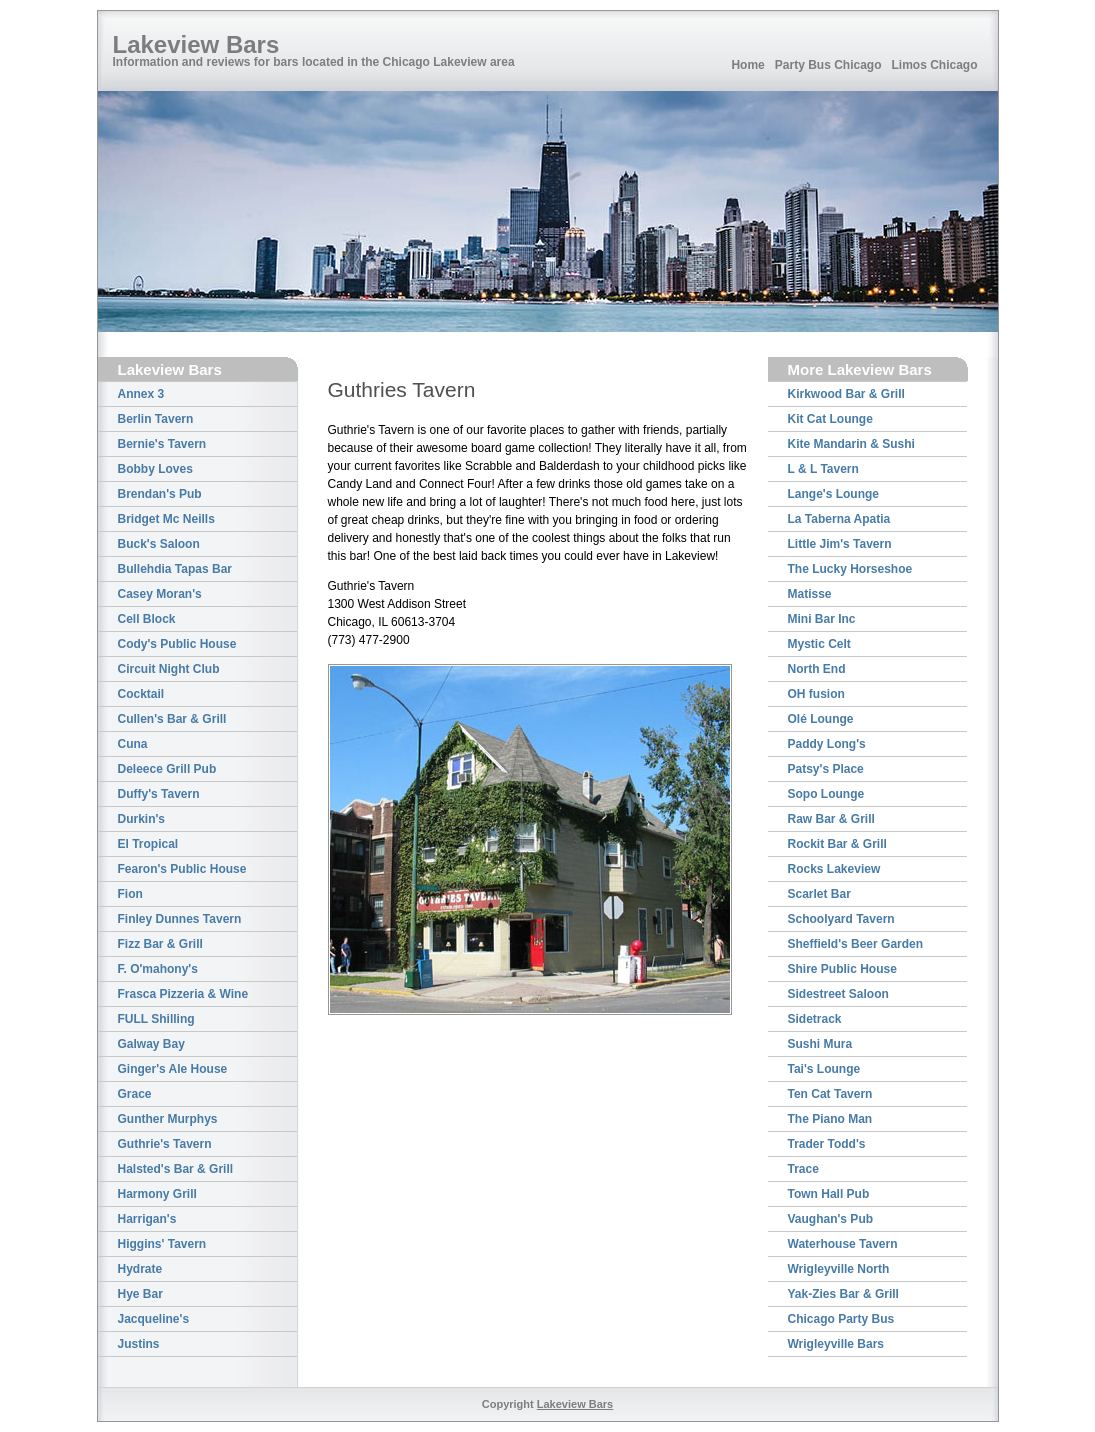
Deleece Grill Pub (167, 769)
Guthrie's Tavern (165, 1144)
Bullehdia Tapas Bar (175, 569)
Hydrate (140, 1269)
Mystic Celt (819, 644)
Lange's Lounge (834, 494)
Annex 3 (141, 394)
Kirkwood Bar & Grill (846, 394)
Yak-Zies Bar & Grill (843, 1294)
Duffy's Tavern (159, 794)
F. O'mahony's (158, 969)
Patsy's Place (826, 769)
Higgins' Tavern (162, 1244)
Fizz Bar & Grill (160, 944)
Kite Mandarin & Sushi (851, 444)
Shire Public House (842, 969)
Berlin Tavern (156, 419)
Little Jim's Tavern (840, 544)
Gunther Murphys (168, 1119)
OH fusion (816, 694)
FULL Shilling (156, 1019)
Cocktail (141, 694)
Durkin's (142, 819)
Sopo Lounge (826, 794)
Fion (130, 894)
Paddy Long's (827, 744)
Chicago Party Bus (841, 1319)
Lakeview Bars (196, 44)
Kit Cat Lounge (830, 419)
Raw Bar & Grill (831, 819)
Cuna (133, 744)
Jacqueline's (154, 1319)
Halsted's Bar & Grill (176, 1169)
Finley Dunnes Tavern (180, 919)
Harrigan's (147, 1219)
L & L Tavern (823, 469)
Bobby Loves (155, 469)
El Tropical (148, 844)
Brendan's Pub (160, 494)
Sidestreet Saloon (838, 994)
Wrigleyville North (839, 1269)
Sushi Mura (820, 1044)
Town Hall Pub (829, 1194)
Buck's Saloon (159, 544)
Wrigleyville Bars (836, 1344)
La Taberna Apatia (839, 519)
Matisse (810, 594)
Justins (139, 1344)
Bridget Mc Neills (166, 519)
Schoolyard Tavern (841, 919)
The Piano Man (830, 1119)
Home (747, 65)
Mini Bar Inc (822, 619)
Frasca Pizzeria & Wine (183, 994)
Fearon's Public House (182, 869)
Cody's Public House (177, 644)
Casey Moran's (160, 594)
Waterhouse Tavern (843, 1244)
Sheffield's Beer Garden (856, 944)
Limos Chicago (934, 65)
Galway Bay (151, 1044)
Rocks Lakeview (834, 869)
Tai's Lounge (824, 1069)
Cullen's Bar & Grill (172, 719)
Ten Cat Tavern (830, 1094)
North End (817, 669)
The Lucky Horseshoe (850, 569)
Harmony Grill (157, 1194)
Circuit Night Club (169, 669)
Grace (135, 1094)
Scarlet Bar (819, 894)
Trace (803, 1169)
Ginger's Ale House (173, 1069)
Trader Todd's (827, 1144)
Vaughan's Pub (831, 1219)
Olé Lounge (821, 719)
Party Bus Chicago (828, 65)
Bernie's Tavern (162, 444)
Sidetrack (815, 1019)
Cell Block (147, 619)
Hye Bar (140, 1294)
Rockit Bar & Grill (837, 844)
